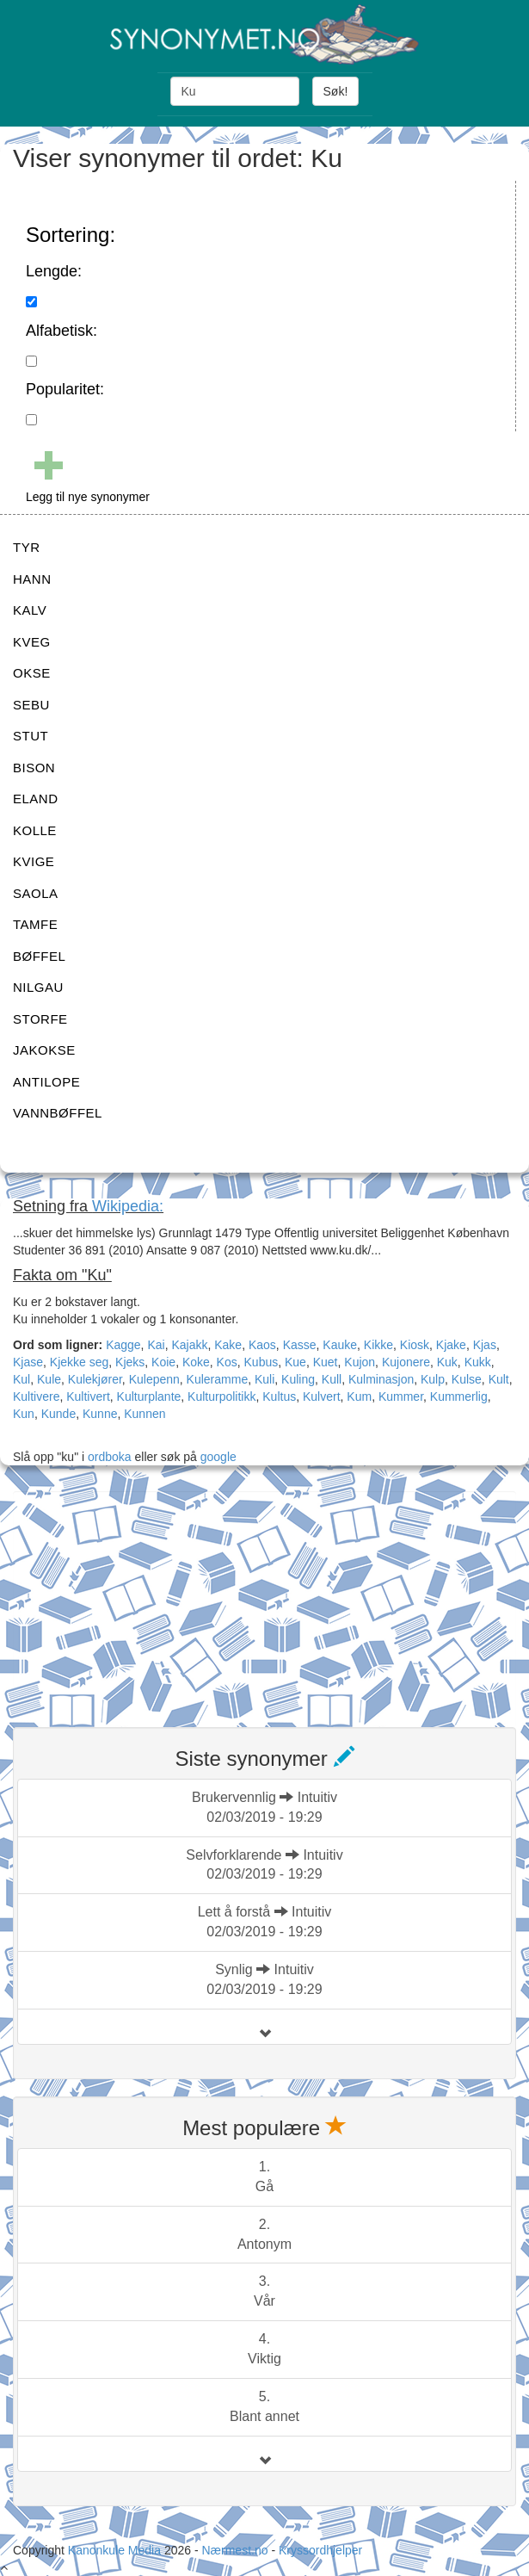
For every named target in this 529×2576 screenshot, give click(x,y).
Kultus (279, 1396)
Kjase (28, 1362)
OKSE (32, 673)
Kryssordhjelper (320, 2550)
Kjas (484, 1345)
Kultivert (88, 1396)
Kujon (359, 1362)
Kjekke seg (79, 1362)
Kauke (340, 1345)
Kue (295, 1362)
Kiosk (414, 1345)
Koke (196, 1362)
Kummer (400, 1396)
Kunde (58, 1414)
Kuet (325, 1362)
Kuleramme (218, 1379)
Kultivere (36, 1396)
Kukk (477, 1362)
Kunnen (144, 1414)
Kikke (378, 1345)
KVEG (32, 642)
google (218, 1457)
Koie (163, 1362)
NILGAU (38, 987)
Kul (21, 1379)
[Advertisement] (142, 1598)
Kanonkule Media (116, 2550)
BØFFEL (39, 956)
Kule (49, 1379)
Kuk (447, 1362)
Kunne (100, 1414)
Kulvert (322, 1396)
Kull (331, 1379)
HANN (32, 579)
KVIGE (33, 861)
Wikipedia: (127, 1206)
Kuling (298, 1379)
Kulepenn (154, 1379)
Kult (499, 1379)
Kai (155, 1345)
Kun (23, 1414)
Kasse (300, 1345)
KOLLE (35, 830)
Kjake (451, 1345)
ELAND (35, 798)
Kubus (261, 1362)
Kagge (123, 1345)
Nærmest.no (234, 2550)
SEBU (31, 704)
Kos (227, 1362)
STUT (30, 735)
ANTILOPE (46, 1081)
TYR (26, 547)
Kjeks (130, 1362)
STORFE (40, 1019)
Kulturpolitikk (221, 1396)
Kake (228, 1345)
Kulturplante (149, 1396)
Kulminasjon (381, 1379)
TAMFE (35, 924)
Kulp (433, 1379)
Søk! (335, 91)
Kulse (467, 1379)
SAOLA (35, 893)
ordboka (107, 1457)
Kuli (264, 1379)
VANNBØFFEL (57, 1112)
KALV (29, 610)
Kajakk (189, 1345)
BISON (34, 767)
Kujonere (406, 1362)
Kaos (262, 1345)
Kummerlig (459, 1396)
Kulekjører (95, 1379)
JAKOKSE (44, 1050)
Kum (359, 1396)
